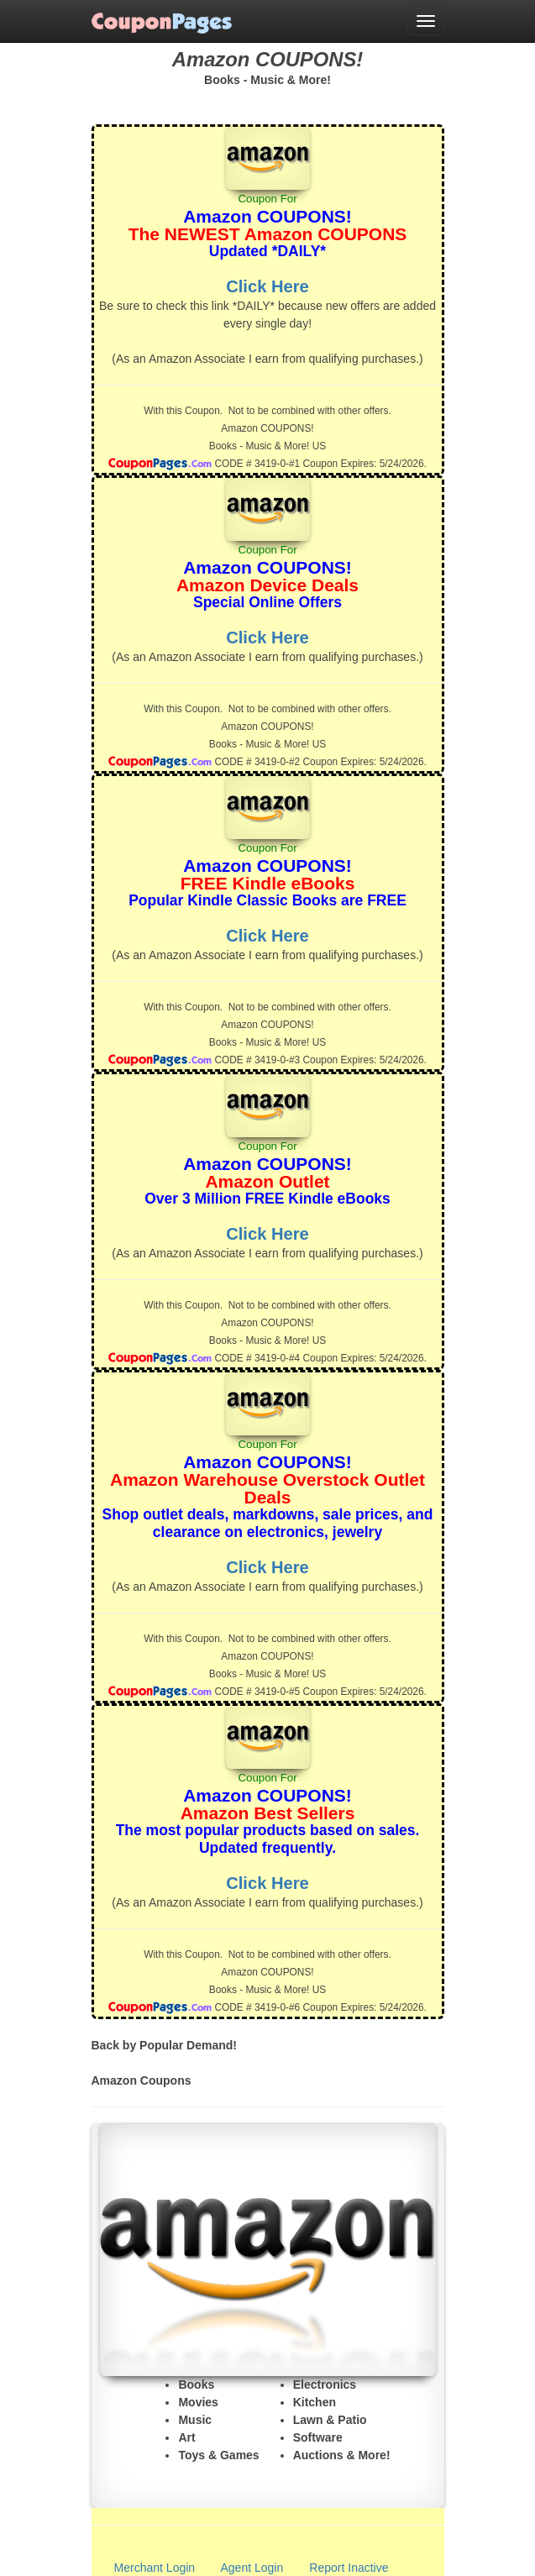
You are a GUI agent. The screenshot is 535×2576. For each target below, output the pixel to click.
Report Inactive (348, 2567)
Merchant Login (155, 2567)
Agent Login (251, 2567)
